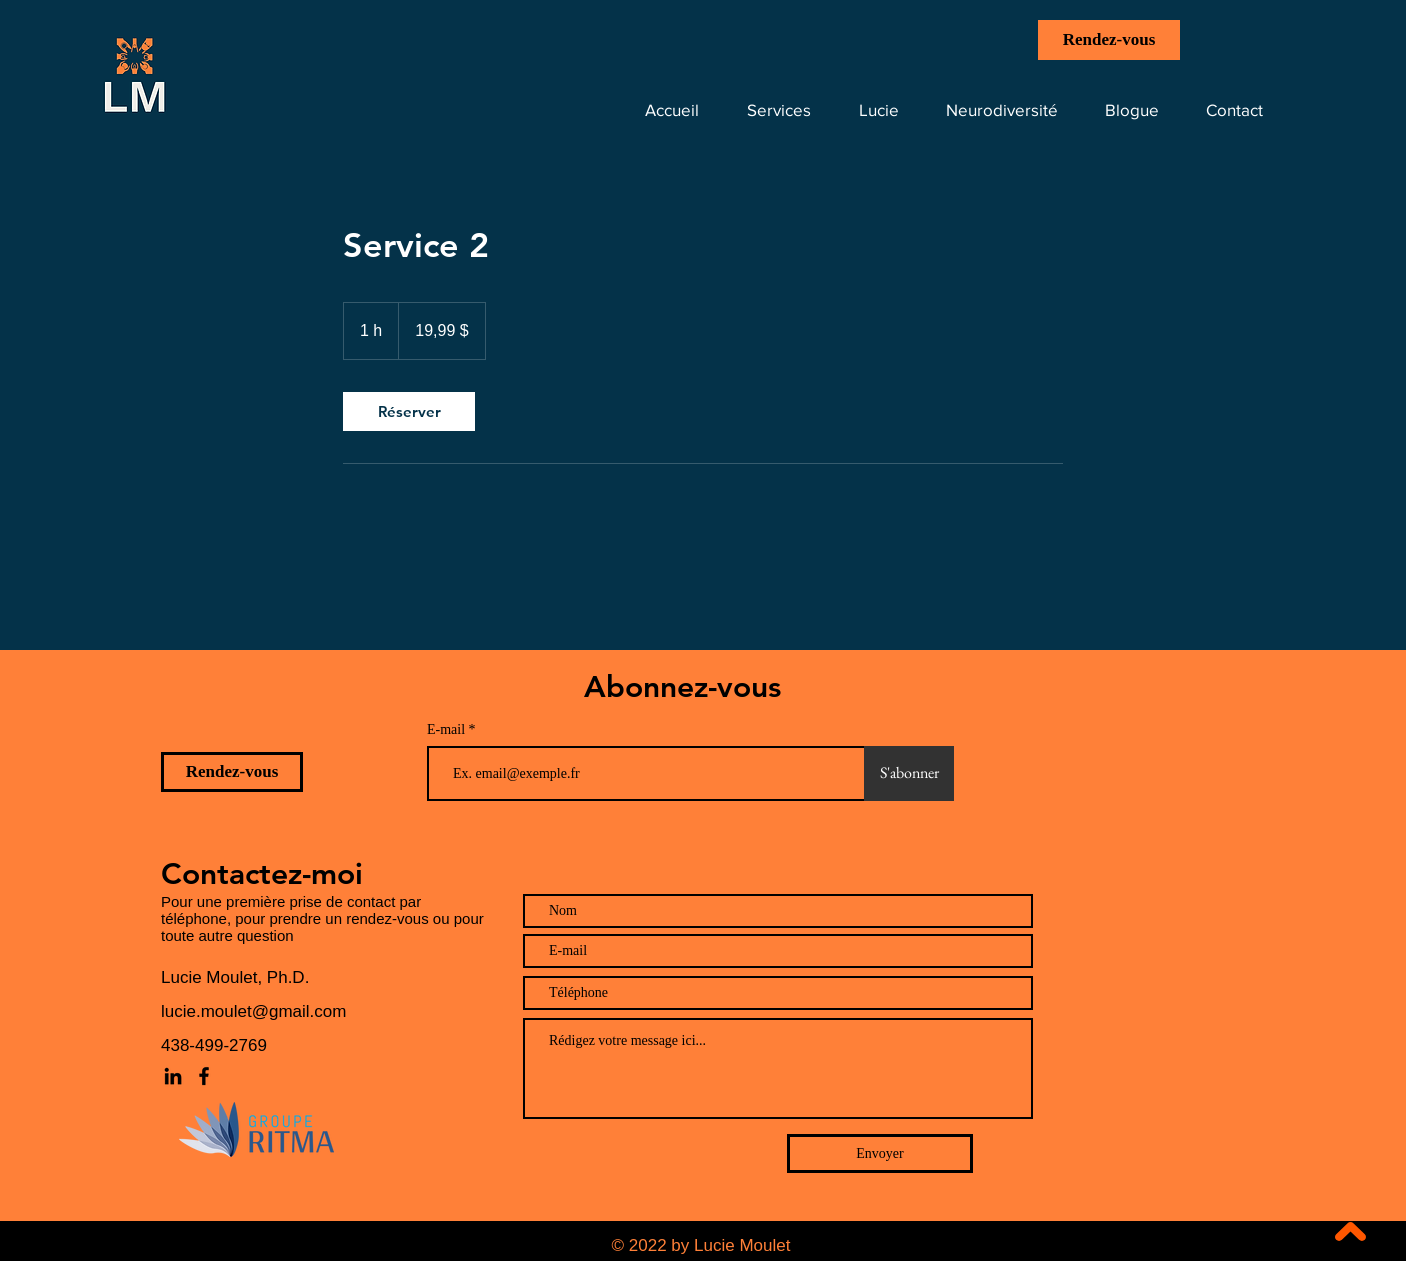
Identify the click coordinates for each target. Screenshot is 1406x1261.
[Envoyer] (880, 1153)
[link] (409, 411)
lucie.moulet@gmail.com (253, 1011)
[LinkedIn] (173, 1076)
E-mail (448, 730)
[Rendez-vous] (1109, 40)
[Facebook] (204, 1076)
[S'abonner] (909, 773)
